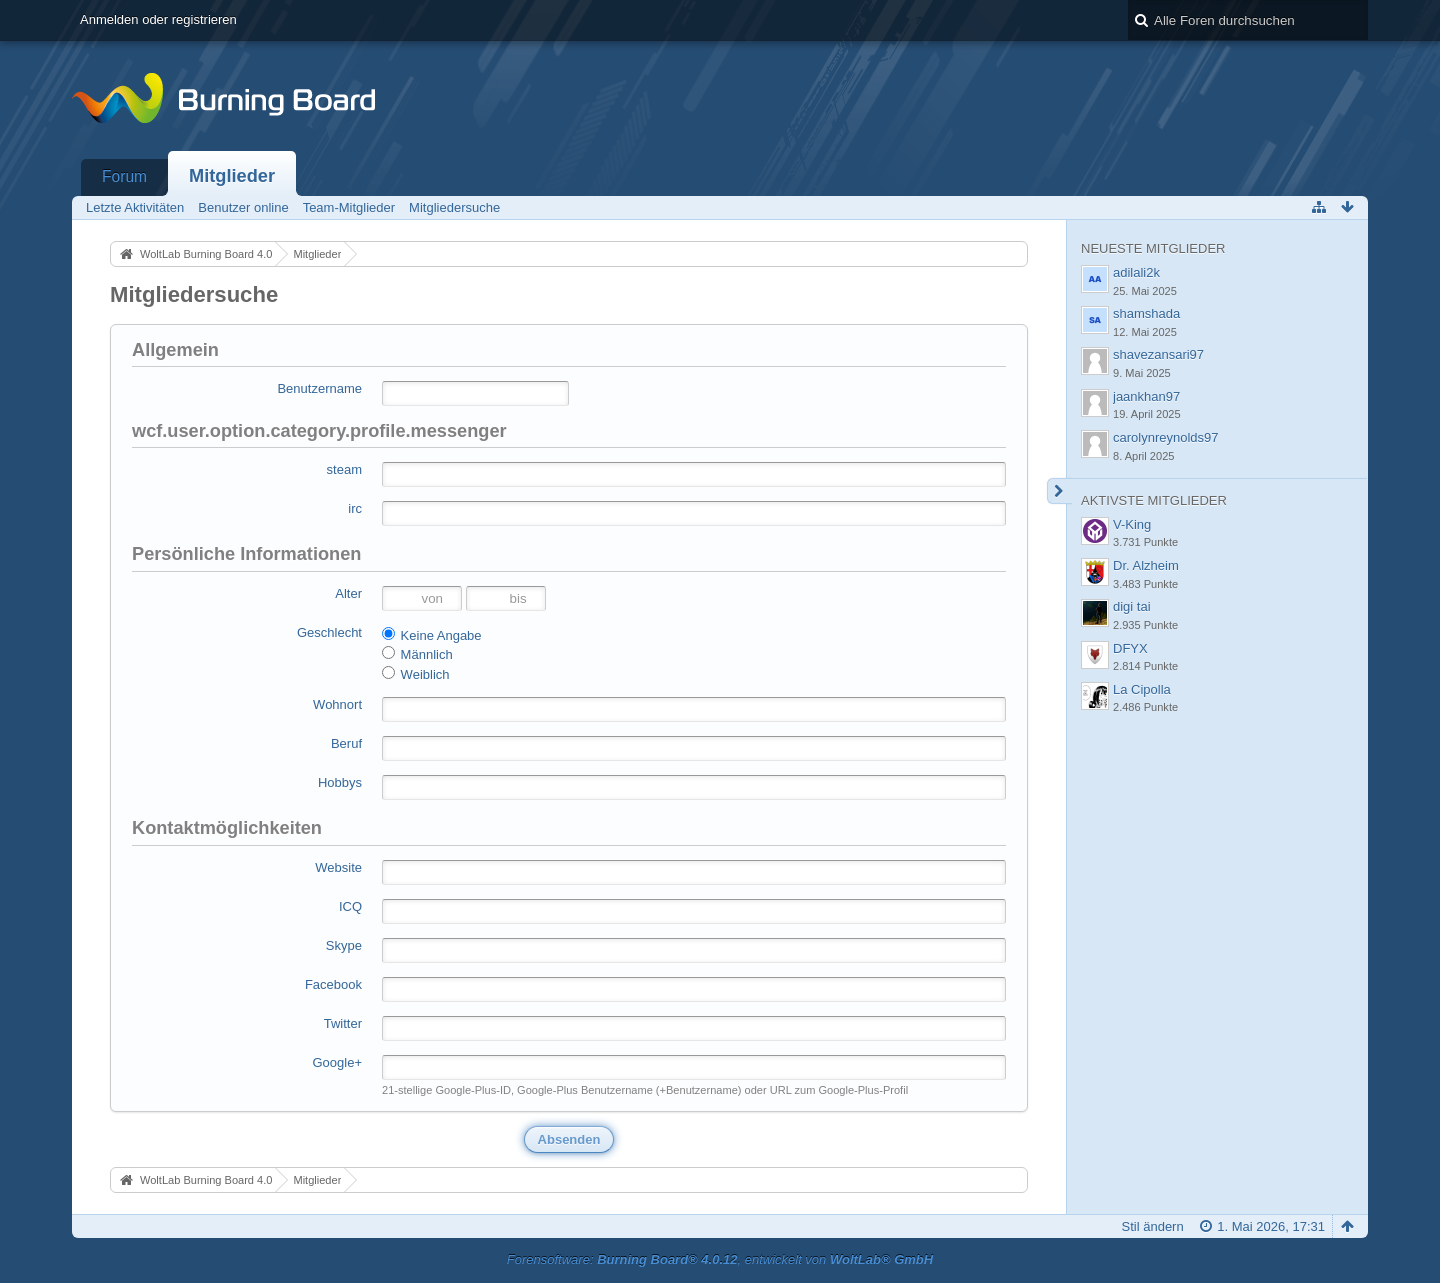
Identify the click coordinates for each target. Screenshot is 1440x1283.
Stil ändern (1153, 1226)
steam (344, 469)
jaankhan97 (1146, 396)
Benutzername (319, 388)
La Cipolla (1142, 689)
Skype (344, 945)
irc (355, 508)
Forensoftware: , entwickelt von (720, 1259)
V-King (1132, 524)
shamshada (1146, 313)
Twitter (343, 1023)
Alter (348, 593)
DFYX (1130, 648)
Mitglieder (232, 176)
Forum (124, 176)
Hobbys (340, 782)
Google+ (337, 1062)
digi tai (1132, 606)
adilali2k (1136, 272)
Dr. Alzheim (1146, 565)
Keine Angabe (432, 635)
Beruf (346, 743)
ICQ (350, 906)
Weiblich (416, 674)
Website (338, 867)
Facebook (333, 984)
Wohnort (337, 704)
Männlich (417, 654)
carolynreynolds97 (1166, 437)
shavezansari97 (1158, 354)
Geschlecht (329, 632)
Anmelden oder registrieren (158, 19)
